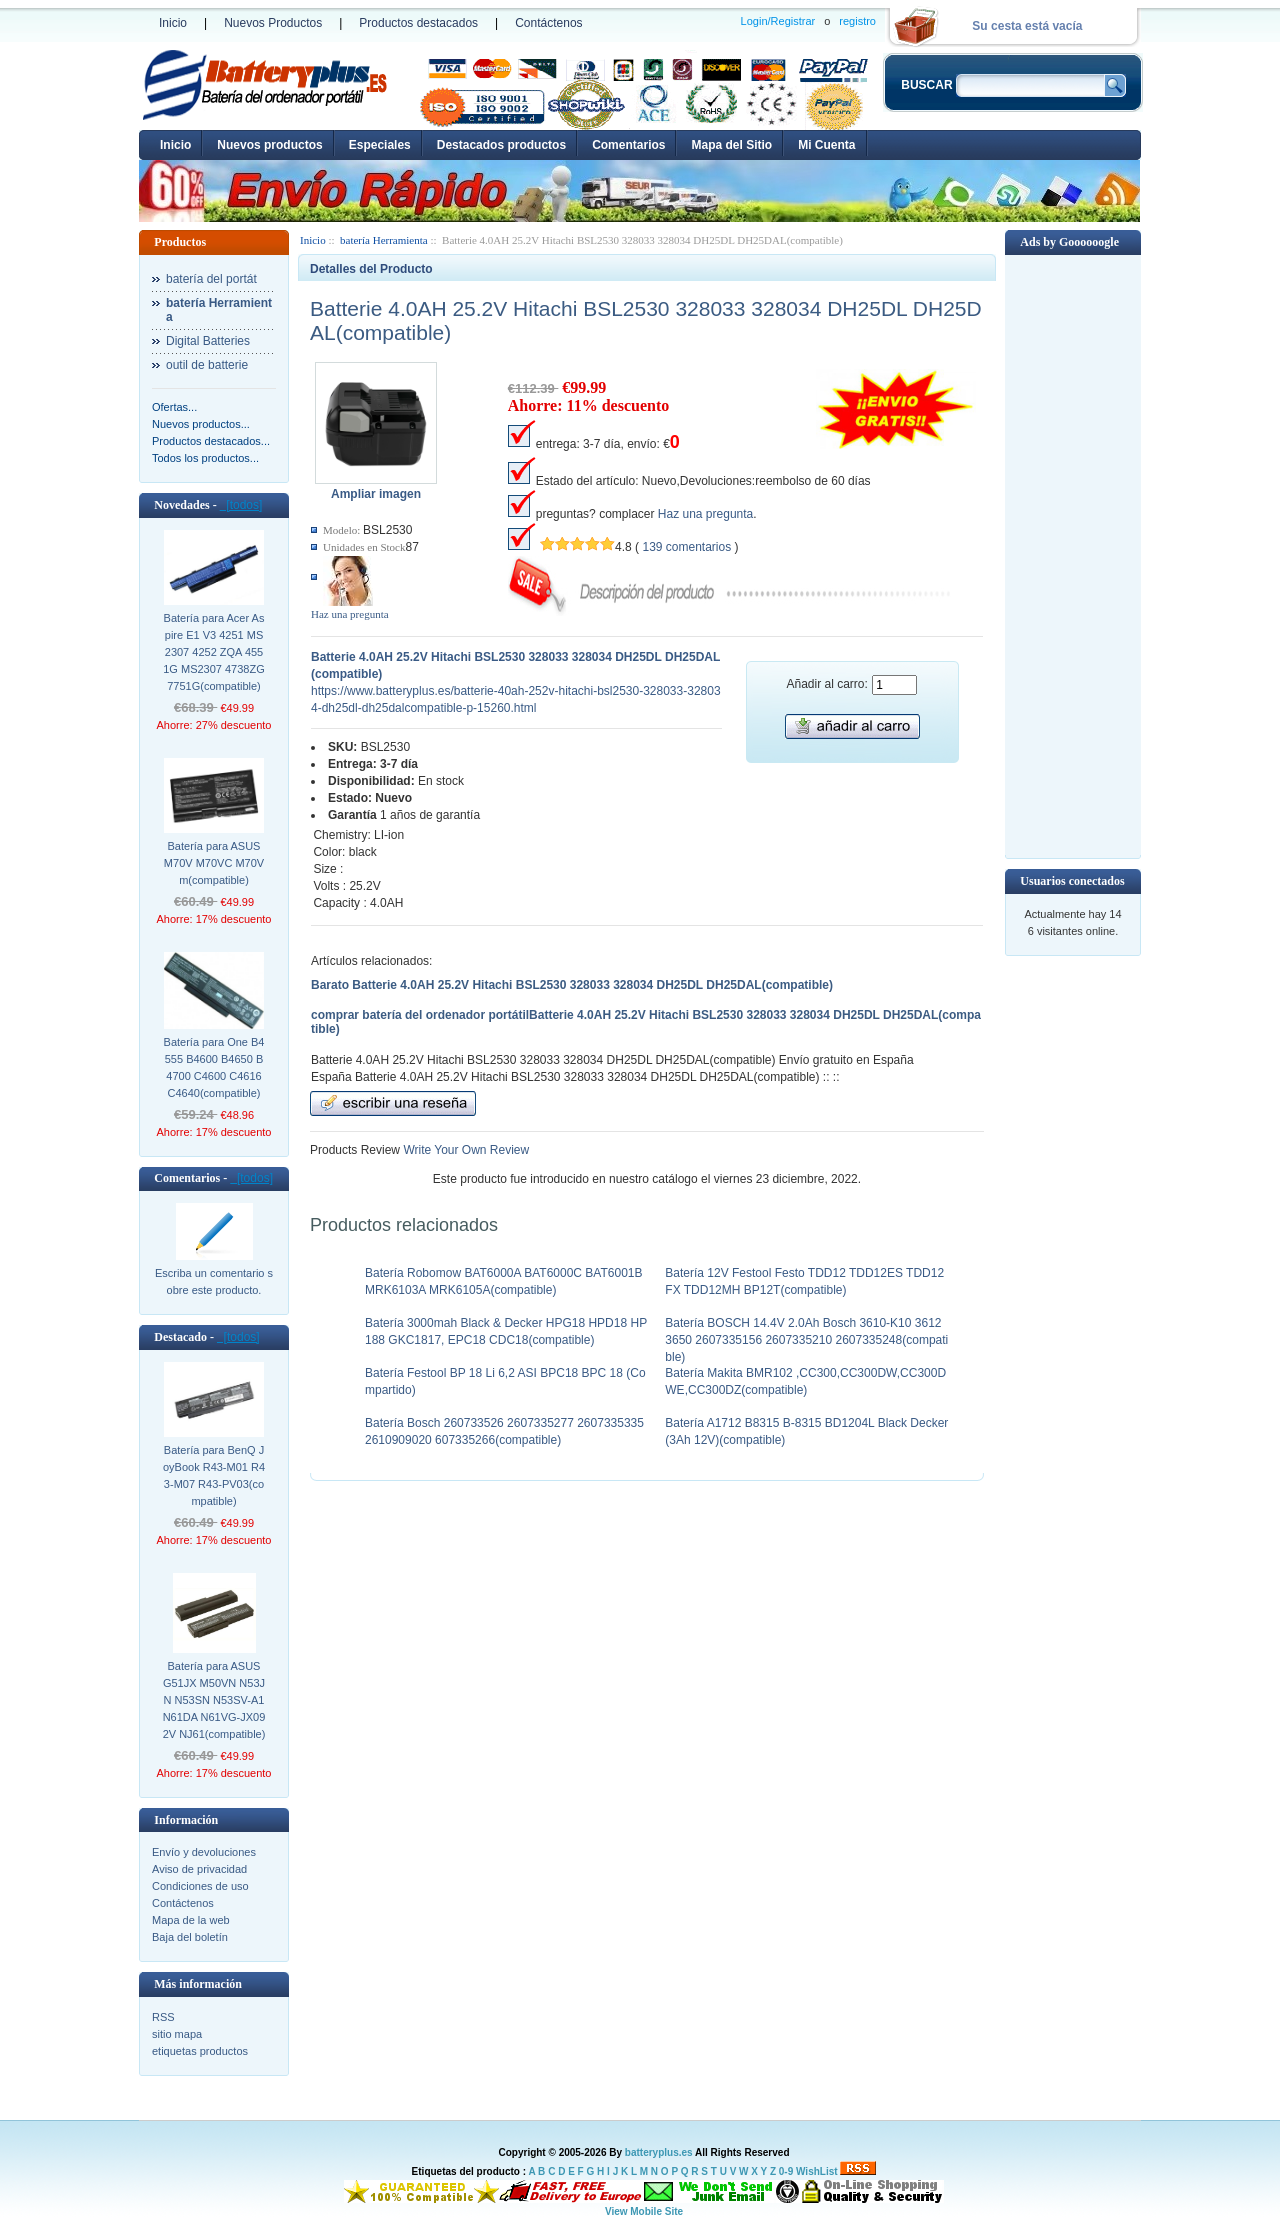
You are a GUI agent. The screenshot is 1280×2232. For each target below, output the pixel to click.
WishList (817, 2171)
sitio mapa (177, 2034)
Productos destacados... (211, 441)
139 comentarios (686, 547)
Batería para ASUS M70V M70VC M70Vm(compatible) (214, 863)
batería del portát (211, 279)
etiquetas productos (200, 2051)
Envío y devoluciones (204, 1852)
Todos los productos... (205, 458)
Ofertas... (174, 407)
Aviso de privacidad (199, 1869)
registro (857, 21)
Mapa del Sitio (731, 145)
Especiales (380, 145)
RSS (163, 2017)
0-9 (786, 2171)
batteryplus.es (659, 2152)
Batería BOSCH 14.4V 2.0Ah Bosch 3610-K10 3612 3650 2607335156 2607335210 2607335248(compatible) (806, 1340)
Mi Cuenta (826, 145)
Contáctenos (548, 23)
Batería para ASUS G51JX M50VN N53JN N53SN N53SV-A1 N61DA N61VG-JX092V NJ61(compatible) (214, 1700)
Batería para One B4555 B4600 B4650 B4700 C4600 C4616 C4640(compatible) (214, 1067)
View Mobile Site (644, 2211)
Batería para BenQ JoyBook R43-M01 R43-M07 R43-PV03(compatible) (214, 1475)
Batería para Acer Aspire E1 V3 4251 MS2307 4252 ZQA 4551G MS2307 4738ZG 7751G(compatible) (214, 652)
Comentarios (628, 145)
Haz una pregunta (350, 614)
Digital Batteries (208, 341)
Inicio (173, 23)
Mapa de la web (191, 1920)
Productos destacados (418, 23)
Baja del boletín (190, 1937)
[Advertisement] (1073, 555)
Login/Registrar (778, 21)
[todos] (241, 505)
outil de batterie (207, 365)
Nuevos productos (269, 145)
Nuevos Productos (273, 23)
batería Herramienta (384, 240)
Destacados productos (501, 145)
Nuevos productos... (201, 424)
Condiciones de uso (200, 1886)
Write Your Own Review (464, 1150)
